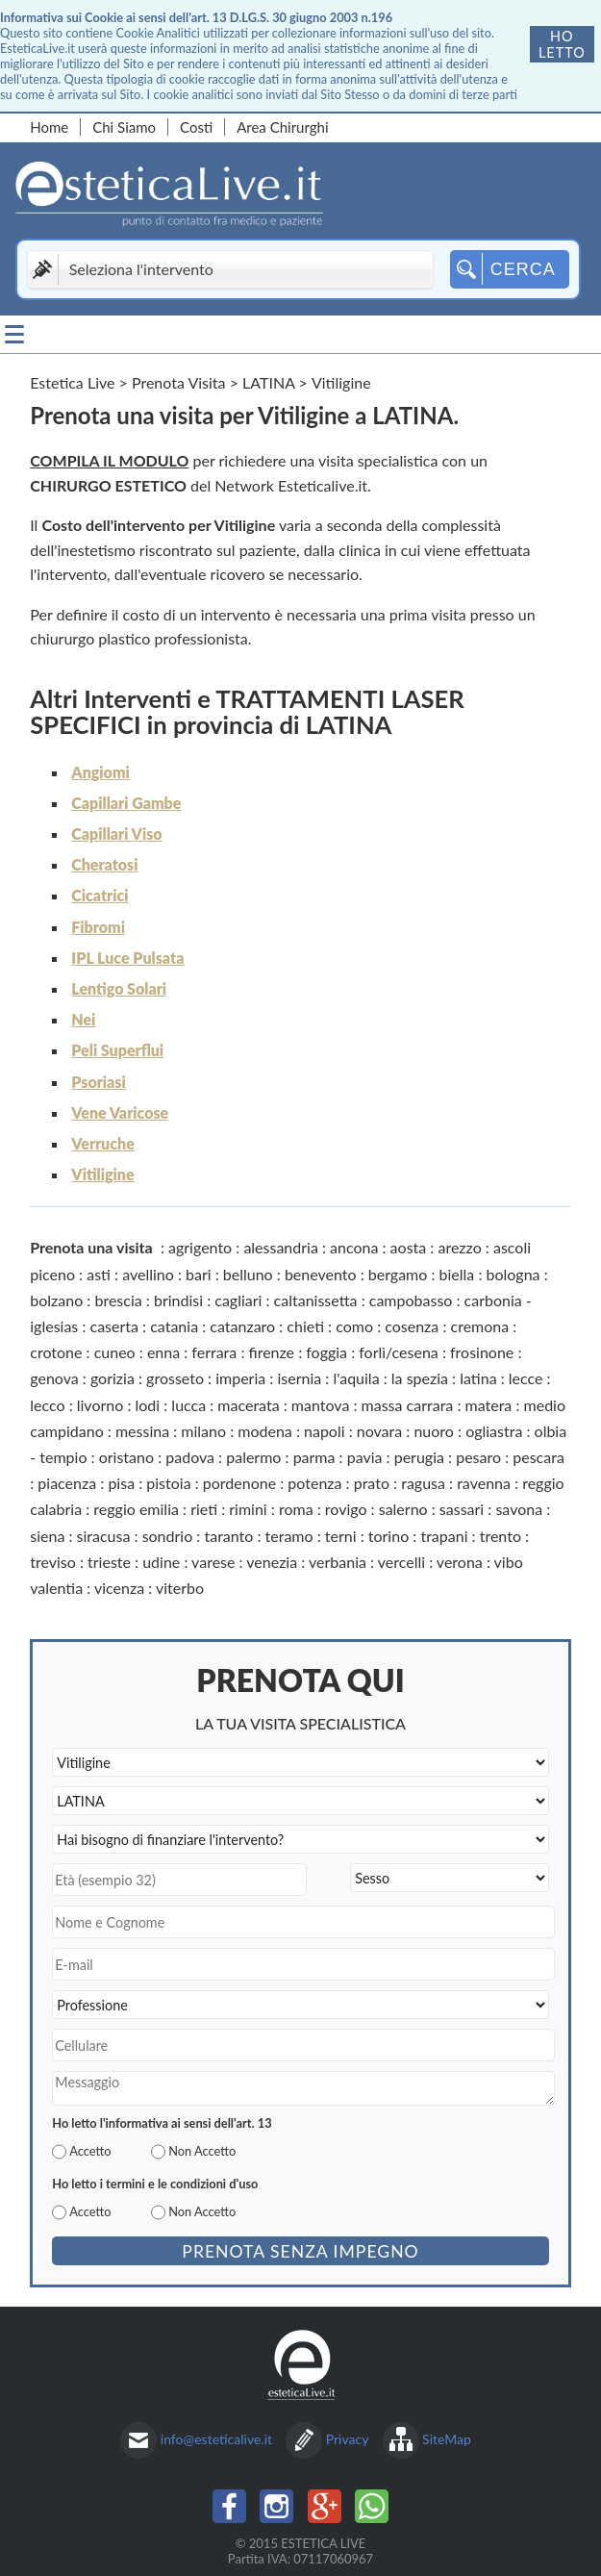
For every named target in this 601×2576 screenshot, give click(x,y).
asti (99, 1274)
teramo (289, 1536)
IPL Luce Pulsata (127, 957)
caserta (114, 1326)
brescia (117, 1300)
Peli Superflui (117, 1050)
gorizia (112, 1378)
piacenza (67, 1483)
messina (142, 1431)
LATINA (268, 382)
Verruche (103, 1143)
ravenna (484, 1483)
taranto (228, 1536)
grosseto (175, 1378)
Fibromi (98, 927)
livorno (100, 1405)
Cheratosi (104, 864)
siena (47, 1536)
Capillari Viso (116, 833)
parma (314, 1457)
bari (199, 1274)
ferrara (214, 1352)
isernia (299, 1378)
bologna (513, 1274)
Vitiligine (102, 1174)
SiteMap (446, 2439)
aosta (408, 1247)
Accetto (90, 2151)
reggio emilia (136, 1509)
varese (213, 1562)
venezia (271, 1562)
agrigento (200, 1247)
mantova (320, 1405)
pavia (365, 1457)
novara (379, 1431)
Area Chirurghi (282, 127)
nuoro (433, 1431)
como (354, 1326)
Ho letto (562, 44)
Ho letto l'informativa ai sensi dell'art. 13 (161, 2123)
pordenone (239, 1483)
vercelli (401, 1562)
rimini (247, 1509)
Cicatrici (99, 895)
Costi (196, 127)
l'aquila (356, 1378)
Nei (83, 1019)
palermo (253, 1457)
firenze (271, 1352)
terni (341, 1536)
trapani (443, 1536)
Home (49, 127)
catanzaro (242, 1326)
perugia (419, 1457)
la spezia (419, 1378)
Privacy (347, 2439)
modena (265, 1431)
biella (457, 1274)
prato (371, 1483)
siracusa (104, 1536)
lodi (148, 1405)
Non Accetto (202, 2151)
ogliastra (493, 1431)
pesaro (478, 1457)
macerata (248, 1405)
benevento (321, 1274)
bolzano (56, 1300)
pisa (121, 1483)
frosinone (481, 1352)
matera (489, 1405)
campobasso (411, 1300)
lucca (188, 1405)
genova (54, 1378)
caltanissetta (316, 1300)
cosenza (411, 1326)
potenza (314, 1483)
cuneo (115, 1352)
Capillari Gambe (126, 803)
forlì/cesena (398, 1352)
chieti (305, 1326)
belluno (248, 1274)
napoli (324, 1431)
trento (500, 1536)
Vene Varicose (119, 1112)
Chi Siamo (124, 127)
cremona (480, 1326)
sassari (461, 1509)
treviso (53, 1562)
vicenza (119, 1587)
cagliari (238, 1300)
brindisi (178, 1300)
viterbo (180, 1587)
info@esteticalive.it (216, 2439)
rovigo (346, 1509)
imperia (240, 1378)
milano (203, 1431)
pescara (538, 1457)
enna (163, 1352)
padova (189, 1457)
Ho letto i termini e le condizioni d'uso (155, 2183)
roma (296, 1509)
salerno (403, 1509)
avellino (148, 1274)
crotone (56, 1352)
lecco (47, 1405)
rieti (203, 1509)
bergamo (398, 1274)
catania (174, 1326)
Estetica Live (72, 382)
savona (518, 1509)
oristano (126, 1457)
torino (388, 1536)
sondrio (167, 1536)
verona (460, 1562)
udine (161, 1562)
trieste (109, 1562)
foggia (326, 1352)
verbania (337, 1562)
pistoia (168, 1483)
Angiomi (100, 772)
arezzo (459, 1247)
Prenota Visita (179, 382)
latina (478, 1378)
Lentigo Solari (118, 988)
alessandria (280, 1247)
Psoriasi (98, 1082)
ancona (354, 1247)
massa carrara (408, 1405)
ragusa (423, 1483)
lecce (526, 1378)
